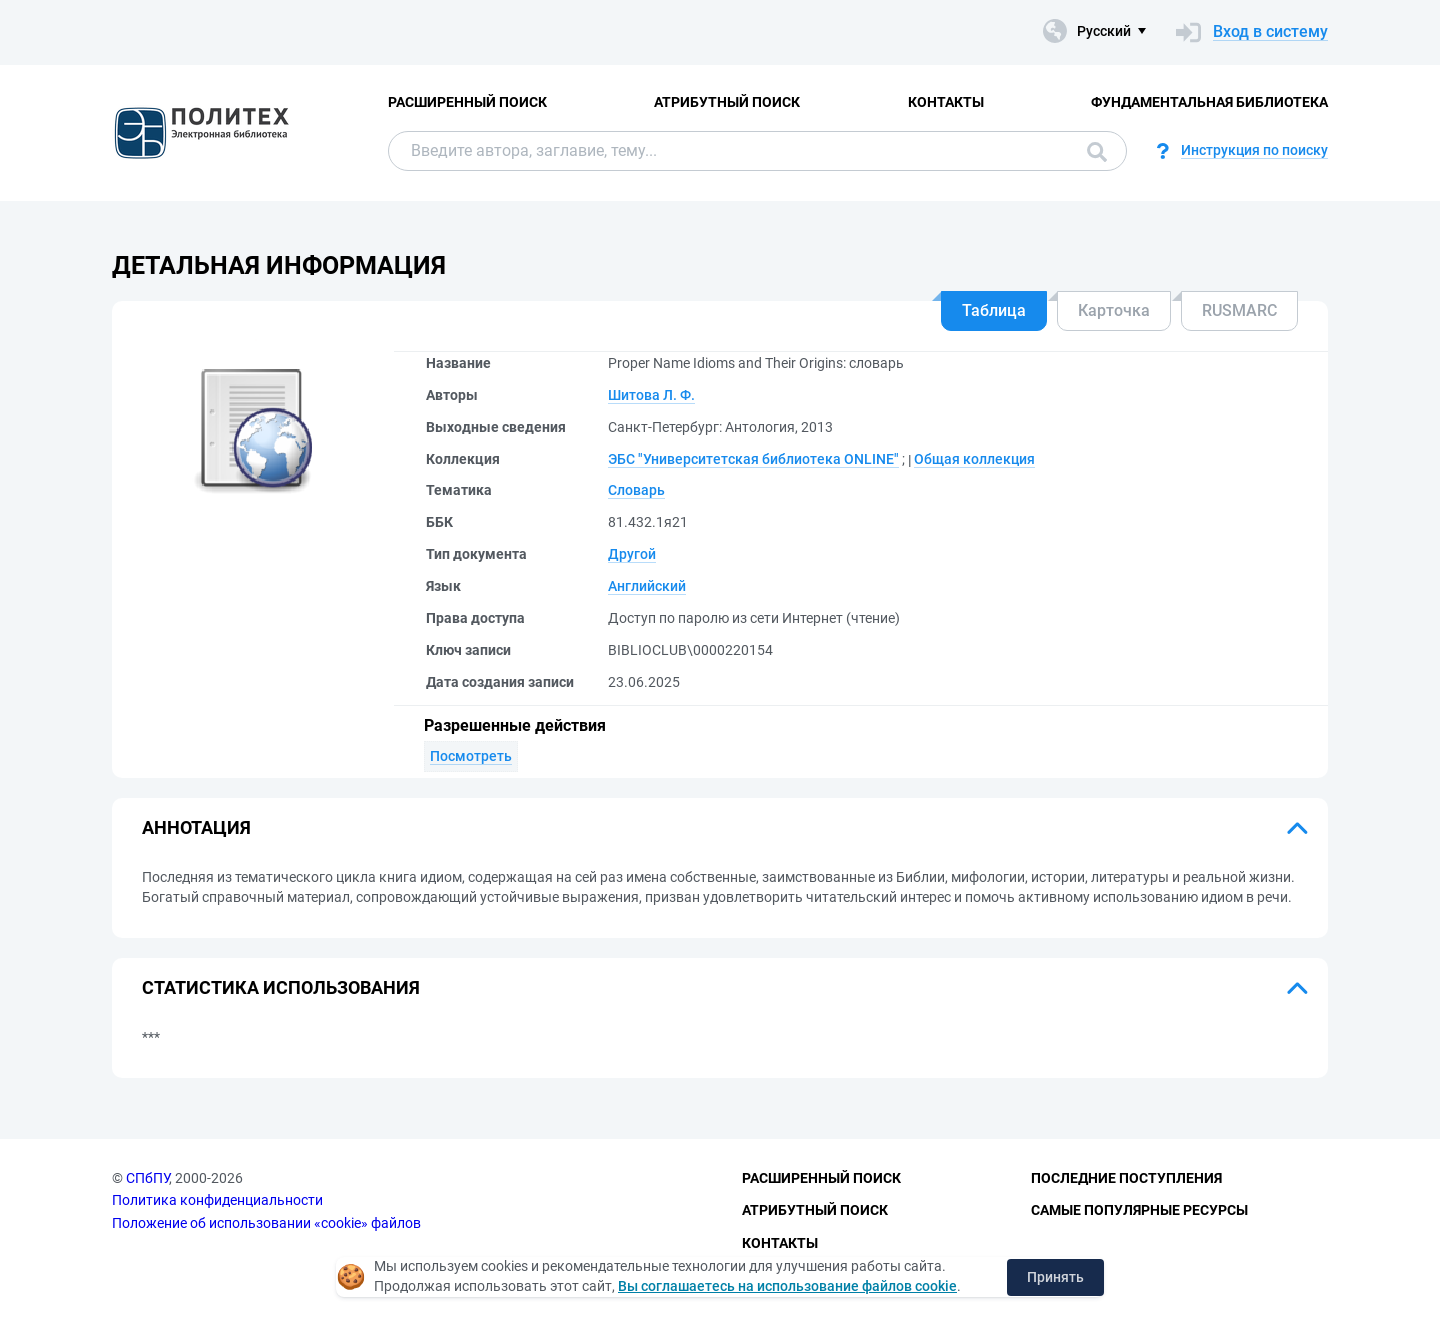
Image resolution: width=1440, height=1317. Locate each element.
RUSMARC (1239, 310)
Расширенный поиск (467, 102)
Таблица (994, 310)
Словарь (636, 490)
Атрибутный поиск (727, 102)
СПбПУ (147, 1178)
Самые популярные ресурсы (1139, 1210)
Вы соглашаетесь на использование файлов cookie (787, 1286)
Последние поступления (1126, 1178)
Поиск (1097, 152)
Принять (1055, 1277)
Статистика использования (281, 987)
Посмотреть (471, 756)
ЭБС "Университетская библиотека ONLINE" (753, 459)
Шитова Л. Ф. (651, 395)
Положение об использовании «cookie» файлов (266, 1223)
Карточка (1114, 310)
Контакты (946, 102)
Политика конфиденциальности (217, 1200)
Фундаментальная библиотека (1209, 102)
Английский (647, 586)
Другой (632, 554)
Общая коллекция (974, 459)
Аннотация (196, 827)
